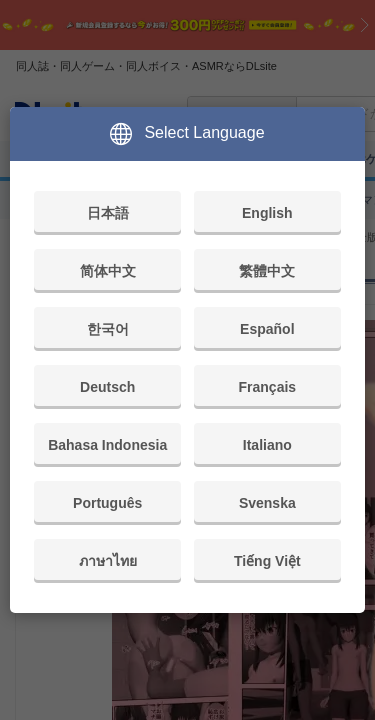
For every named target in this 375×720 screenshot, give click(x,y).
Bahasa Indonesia (107, 445)
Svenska (267, 503)
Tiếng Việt (267, 561)
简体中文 (108, 271)
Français (268, 387)
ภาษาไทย (108, 561)
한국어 (108, 329)
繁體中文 (267, 271)
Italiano (267, 445)
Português (107, 503)
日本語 (108, 213)
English (267, 213)
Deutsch (107, 387)
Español (267, 329)
